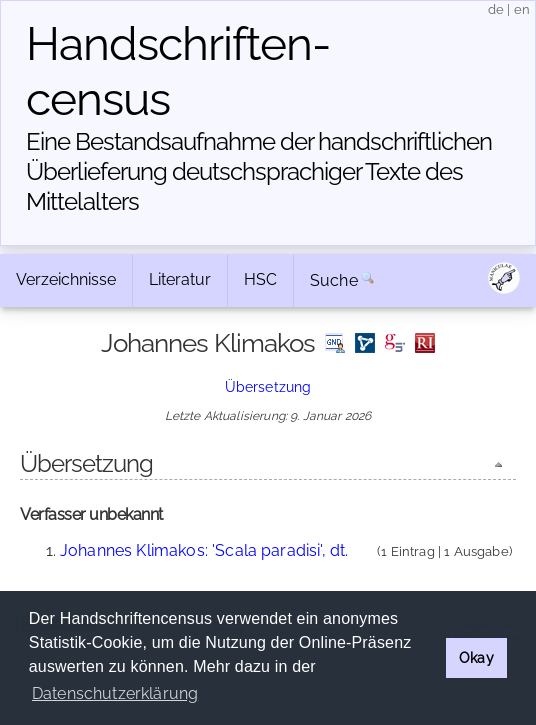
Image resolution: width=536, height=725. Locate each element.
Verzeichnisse (66, 279)
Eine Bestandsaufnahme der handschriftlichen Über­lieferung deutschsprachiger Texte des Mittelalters (259, 171)
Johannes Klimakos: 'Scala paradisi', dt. (204, 550)
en (522, 9)
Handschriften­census (178, 71)
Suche (334, 280)
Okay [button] (476, 657)
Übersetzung (268, 386)
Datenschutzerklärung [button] (115, 693)
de (496, 9)
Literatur (180, 279)
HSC (260, 279)
